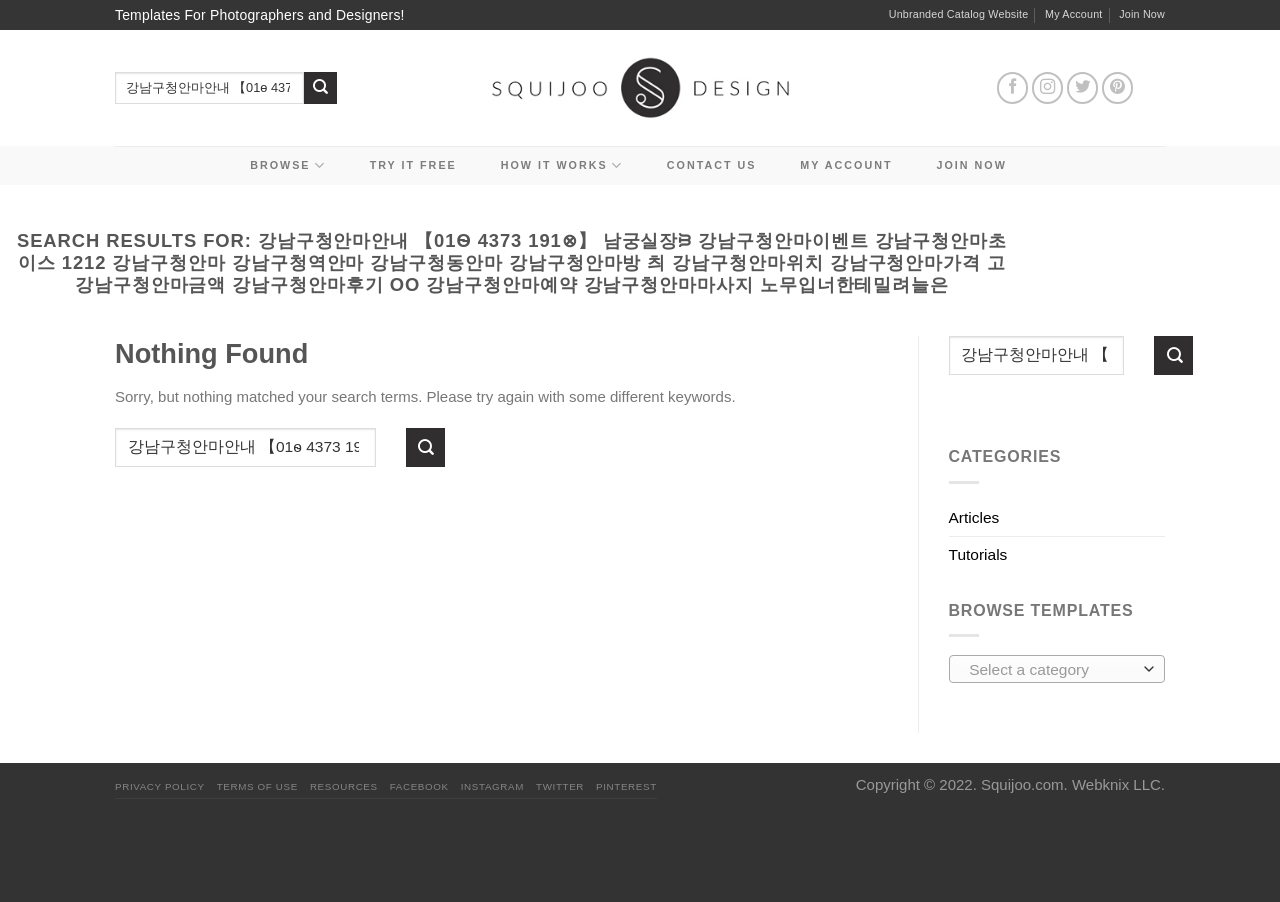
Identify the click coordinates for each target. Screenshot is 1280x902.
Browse (288, 165)
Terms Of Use (257, 786)
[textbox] (1051, 670)
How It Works (562, 165)
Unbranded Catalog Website (959, 14)
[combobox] (1057, 669)
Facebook (419, 786)
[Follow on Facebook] (1013, 88)
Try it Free (413, 165)
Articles (974, 517)
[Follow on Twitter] (1083, 88)
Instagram (492, 786)
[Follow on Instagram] (1048, 88)
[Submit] (320, 88)
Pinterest (626, 786)
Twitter (560, 786)
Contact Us (712, 165)
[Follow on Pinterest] (1118, 88)
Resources (344, 786)
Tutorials (978, 554)
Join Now (1142, 14)
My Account (1074, 14)
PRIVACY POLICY (160, 786)
